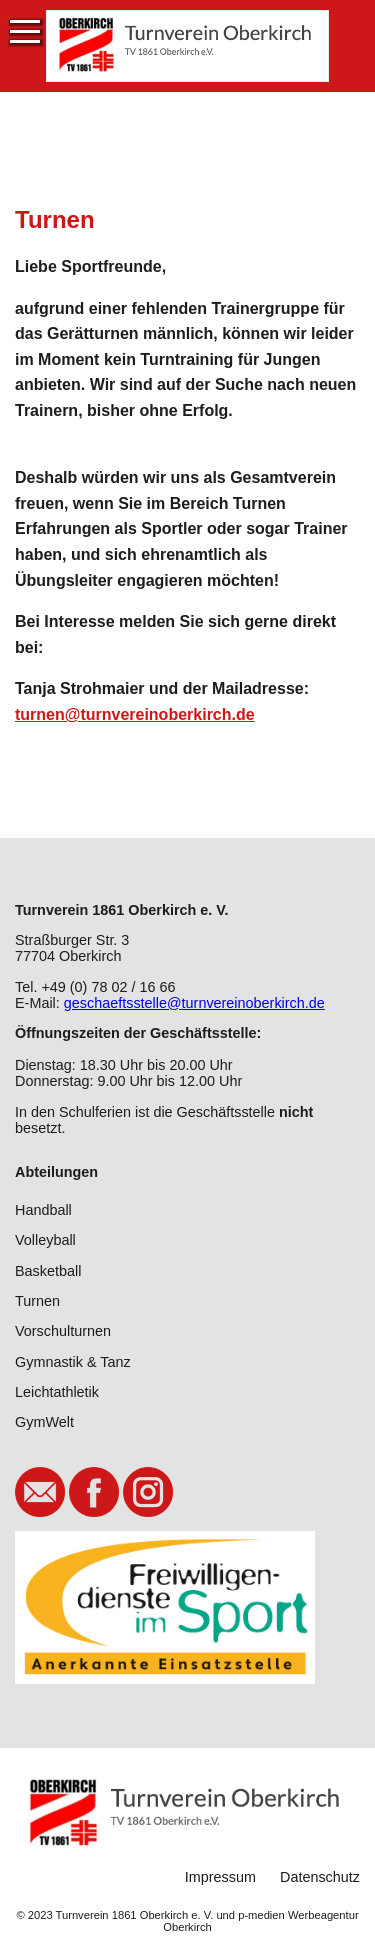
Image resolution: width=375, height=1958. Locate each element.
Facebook (94, 1492)
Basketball (48, 1271)
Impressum (220, 1877)
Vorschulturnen (63, 1331)
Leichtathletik (57, 1392)
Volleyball (45, 1240)
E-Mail (40, 1492)
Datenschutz (320, 1877)
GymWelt (44, 1422)
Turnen (37, 1301)
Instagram (148, 1492)
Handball (43, 1210)
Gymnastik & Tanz (73, 1362)
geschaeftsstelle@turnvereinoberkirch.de (194, 1003)
